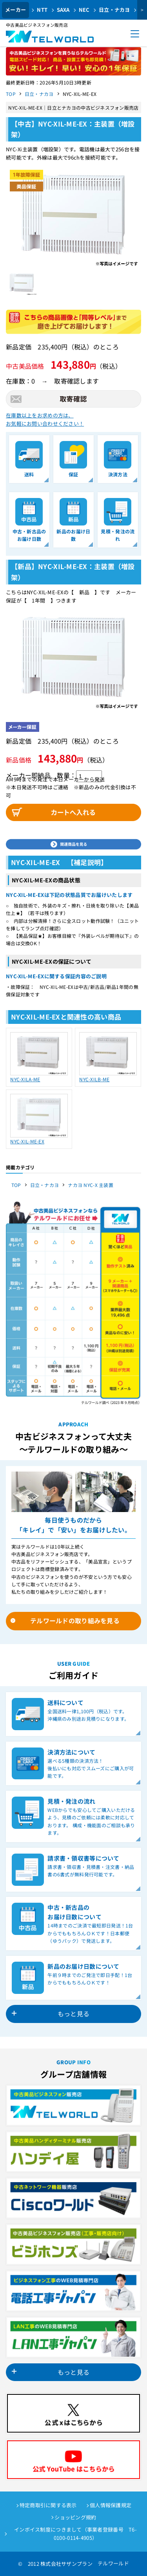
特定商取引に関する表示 (48, 2505)
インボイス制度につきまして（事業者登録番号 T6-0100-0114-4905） (75, 2533)
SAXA (63, 9)
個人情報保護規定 (110, 2505)
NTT (42, 9)
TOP (11, 93)
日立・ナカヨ (114, 9)
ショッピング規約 (75, 2517)
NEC (84, 9)
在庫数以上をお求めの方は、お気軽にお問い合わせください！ (45, 419)
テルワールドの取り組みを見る (75, 1620)
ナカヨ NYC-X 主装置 (90, 1184)
